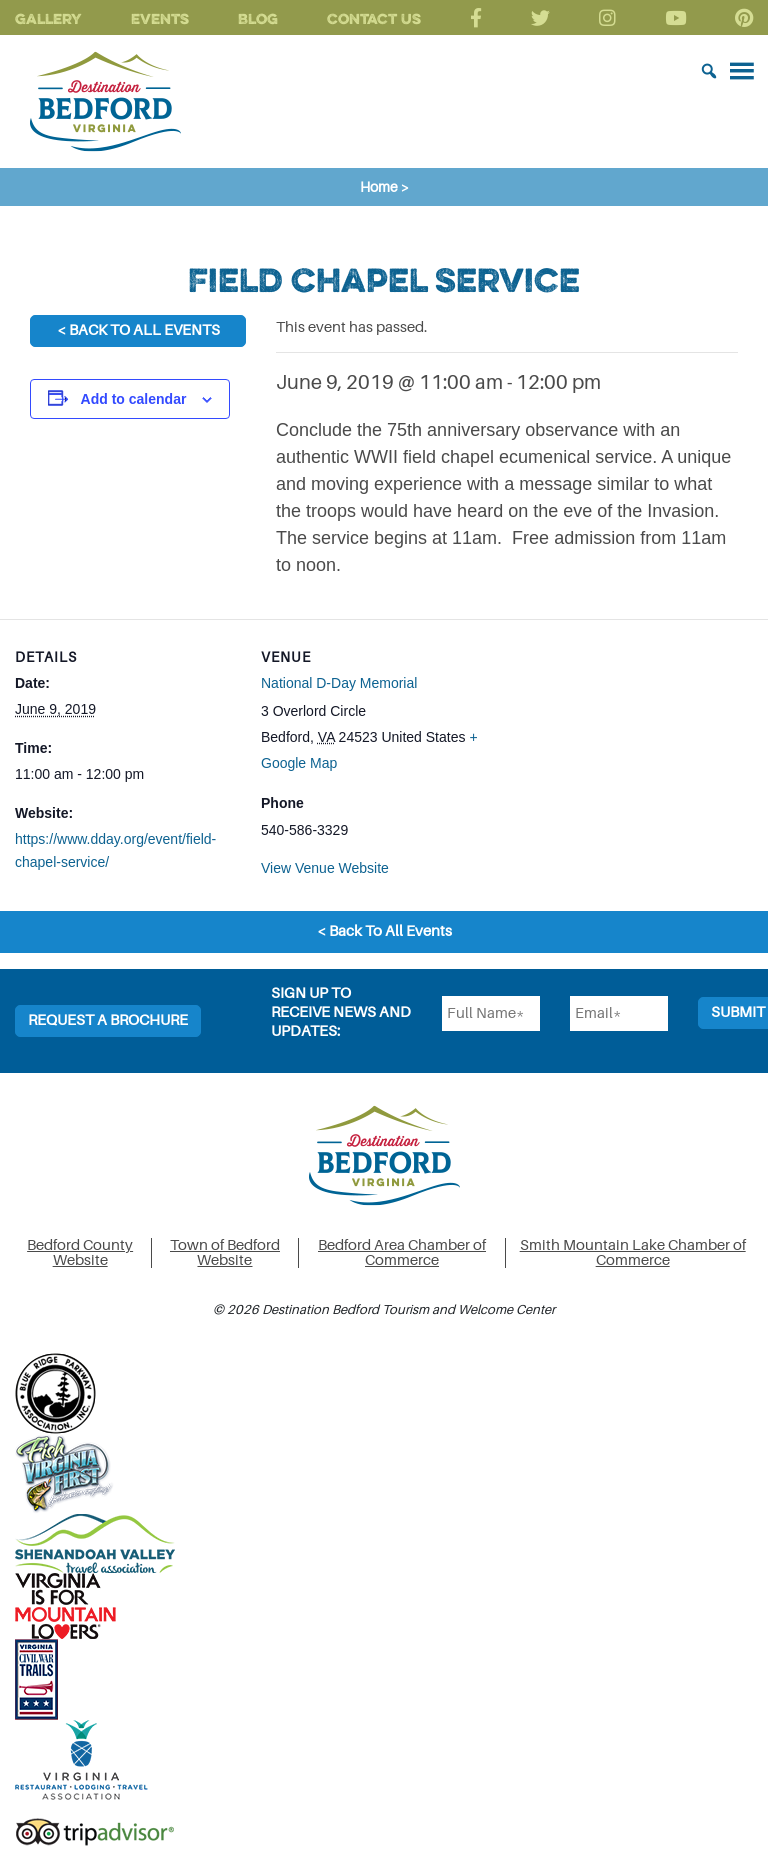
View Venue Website (325, 868)
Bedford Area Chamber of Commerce (402, 1253)
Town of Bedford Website (225, 1253)
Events (160, 18)
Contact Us (374, 18)
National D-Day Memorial (339, 683)
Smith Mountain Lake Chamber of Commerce (633, 1253)
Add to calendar (134, 399)
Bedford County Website (80, 1253)
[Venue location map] (612, 757)
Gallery (48, 18)
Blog (258, 18)
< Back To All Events (138, 330)
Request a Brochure (108, 1020)
